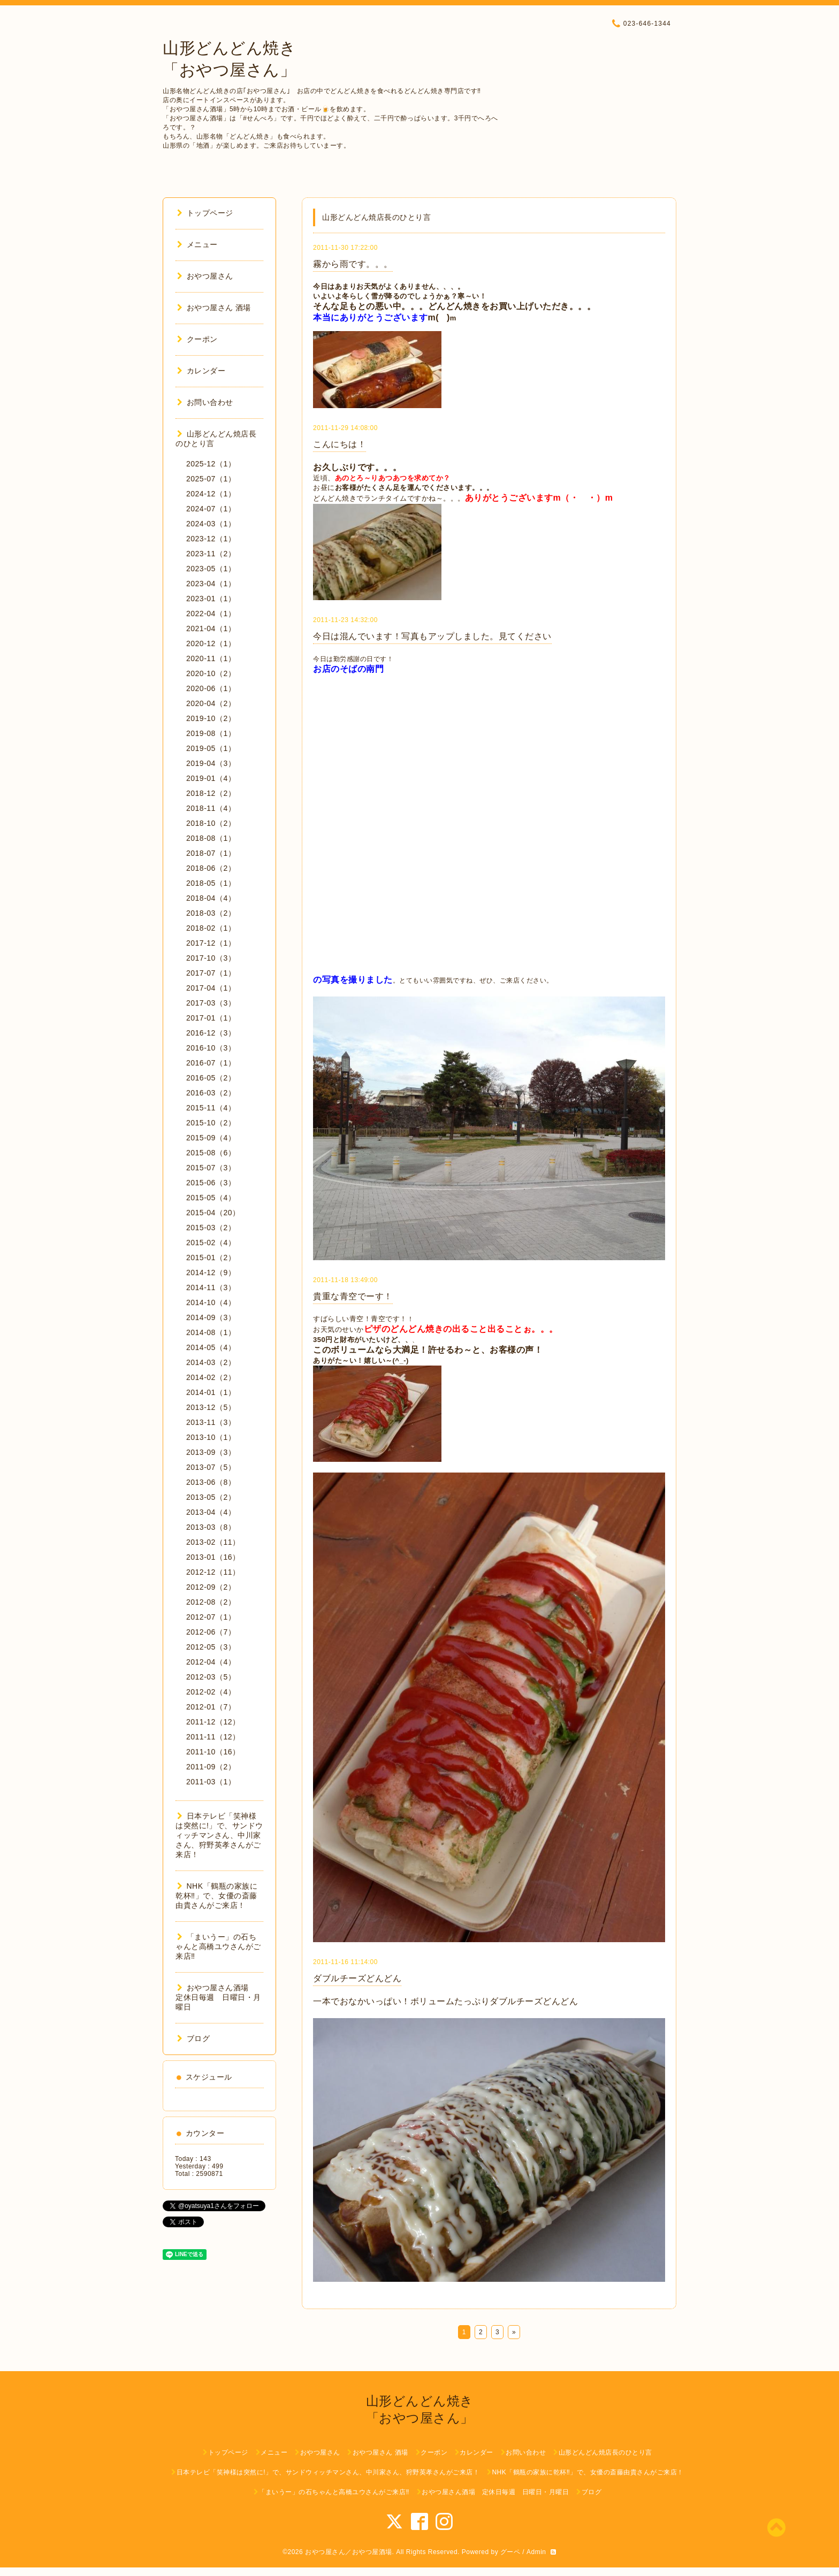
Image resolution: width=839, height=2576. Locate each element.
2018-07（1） (210, 853)
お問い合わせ (205, 402)
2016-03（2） (210, 1092)
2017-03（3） (210, 1003)
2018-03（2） (210, 913)
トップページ (205, 213)
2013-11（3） (210, 1422)
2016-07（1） (210, 1063)
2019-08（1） (210, 733)
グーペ (510, 2552)
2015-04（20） (213, 1212)
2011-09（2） (210, 1766)
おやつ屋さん (205, 276)
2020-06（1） (210, 688)
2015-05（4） (210, 1197)
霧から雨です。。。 (353, 264)
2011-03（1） (210, 1781)
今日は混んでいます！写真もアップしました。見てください (432, 636)
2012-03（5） (210, 1677)
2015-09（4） (210, 1137)
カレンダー (201, 370)
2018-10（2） (210, 823)
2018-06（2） (210, 868)
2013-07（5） (210, 1467)
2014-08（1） (210, 1332)
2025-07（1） (210, 478)
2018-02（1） (210, 928)
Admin (536, 2552)
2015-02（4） (210, 1242)
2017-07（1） (210, 973)
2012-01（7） (210, 1707)
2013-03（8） (210, 1527)
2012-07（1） (210, 1617)
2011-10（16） (213, 1751)
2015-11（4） (210, 1107)
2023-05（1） (210, 568)
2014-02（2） (210, 1377)
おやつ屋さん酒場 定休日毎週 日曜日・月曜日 (218, 1997)
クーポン (197, 339)
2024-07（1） (210, 508)
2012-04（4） (210, 1662)
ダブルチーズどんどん (357, 1978)
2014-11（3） (210, 1287)
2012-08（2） (210, 1602)
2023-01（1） (210, 598)
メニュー (197, 244)
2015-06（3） (210, 1182)
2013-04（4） (210, 1512)
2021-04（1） (210, 628)
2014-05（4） (210, 1347)
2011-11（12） (213, 1736)
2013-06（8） (210, 1482)
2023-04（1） (210, 583)
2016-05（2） (210, 1078)
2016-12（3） (210, 1033)
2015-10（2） (210, 1122)
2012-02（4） (210, 1692)
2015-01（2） (210, 1257)
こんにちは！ (339, 444)
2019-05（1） (210, 748)
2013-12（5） (210, 1407)
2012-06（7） (210, 1632)
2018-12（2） (210, 793)
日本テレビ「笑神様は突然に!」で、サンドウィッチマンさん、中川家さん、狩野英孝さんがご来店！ (219, 1835)
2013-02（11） (213, 1542)
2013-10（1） (210, 1437)
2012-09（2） (210, 1587)
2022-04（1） (210, 613)
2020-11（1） (210, 658)
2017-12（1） (210, 943)
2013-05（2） (210, 1497)
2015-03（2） (210, 1227)
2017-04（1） (210, 988)
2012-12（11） (213, 1572)
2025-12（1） (210, 463)
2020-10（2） (210, 673)
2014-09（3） (210, 1317)
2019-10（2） (210, 718)
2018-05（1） (210, 883)
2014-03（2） (210, 1362)
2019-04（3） (210, 763)
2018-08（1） (210, 838)
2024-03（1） (210, 523)
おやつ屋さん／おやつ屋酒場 (348, 2552)
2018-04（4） (210, 898)
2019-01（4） (210, 778)
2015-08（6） (210, 1152)
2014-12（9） (210, 1272)
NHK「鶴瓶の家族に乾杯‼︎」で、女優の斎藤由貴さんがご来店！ (216, 1896)
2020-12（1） (210, 643)
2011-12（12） (213, 1722)
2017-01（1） (210, 1018)
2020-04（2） (210, 703)
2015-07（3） (210, 1167)
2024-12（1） (210, 493)
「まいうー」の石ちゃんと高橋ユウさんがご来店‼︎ (218, 1946)
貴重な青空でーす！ (353, 1296)
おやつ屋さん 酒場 (214, 307)
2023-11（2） (210, 553)
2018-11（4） (210, 808)
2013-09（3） (210, 1452)
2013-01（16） (213, 1557)
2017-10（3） (210, 958)
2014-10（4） (210, 1302)
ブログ (193, 2038)
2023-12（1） (210, 538)
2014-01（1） (210, 1392)
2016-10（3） (210, 1048)
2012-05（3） (210, 1647)
